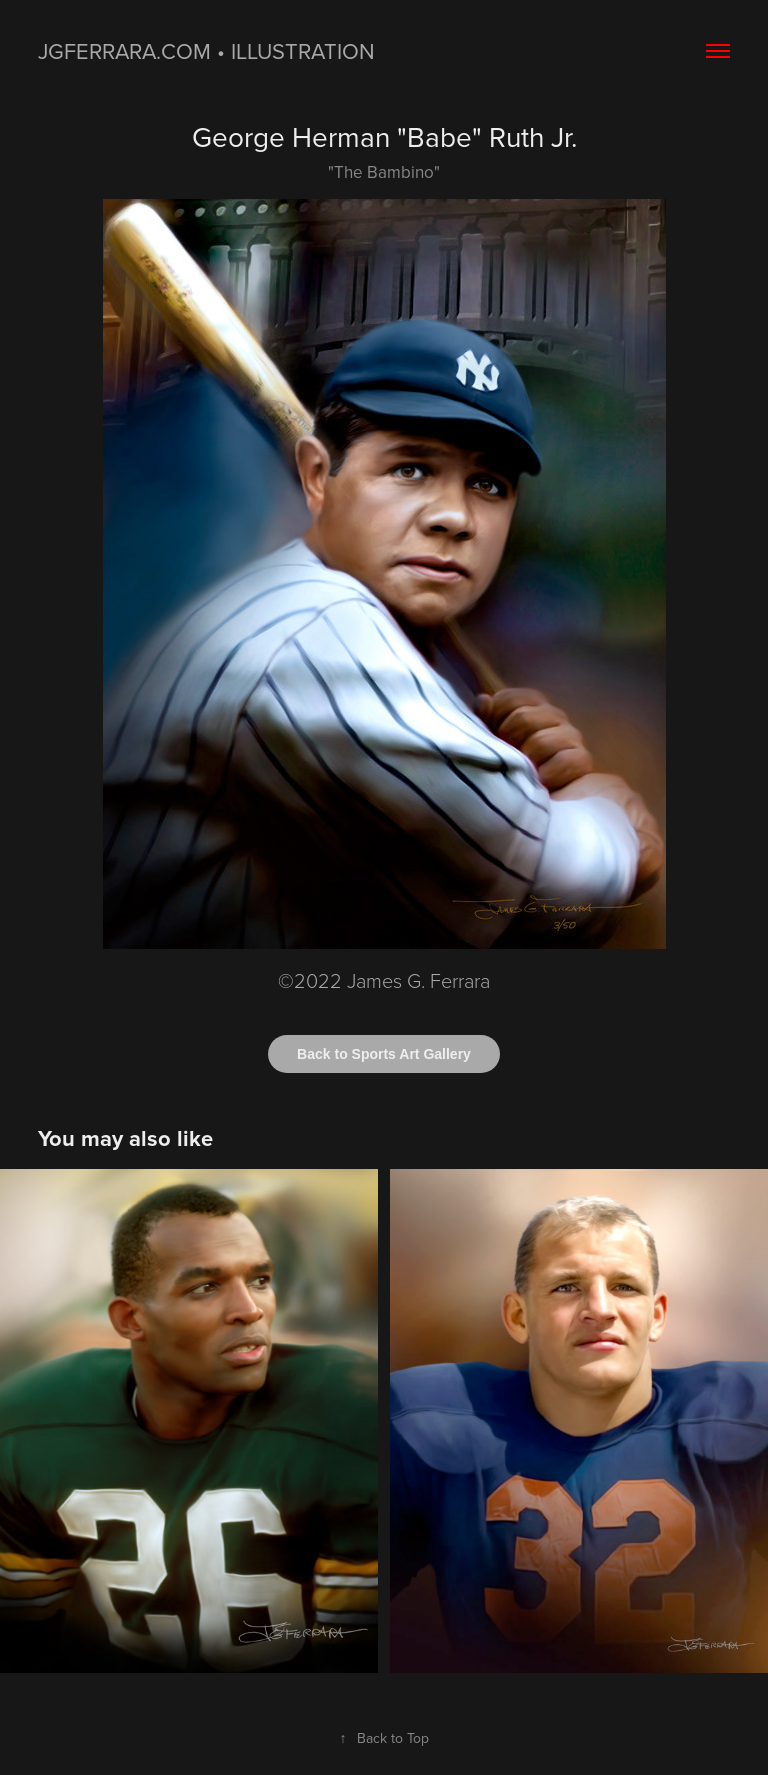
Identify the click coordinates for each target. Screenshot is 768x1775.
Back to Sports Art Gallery (384, 1054)
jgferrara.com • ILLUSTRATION (206, 50)
